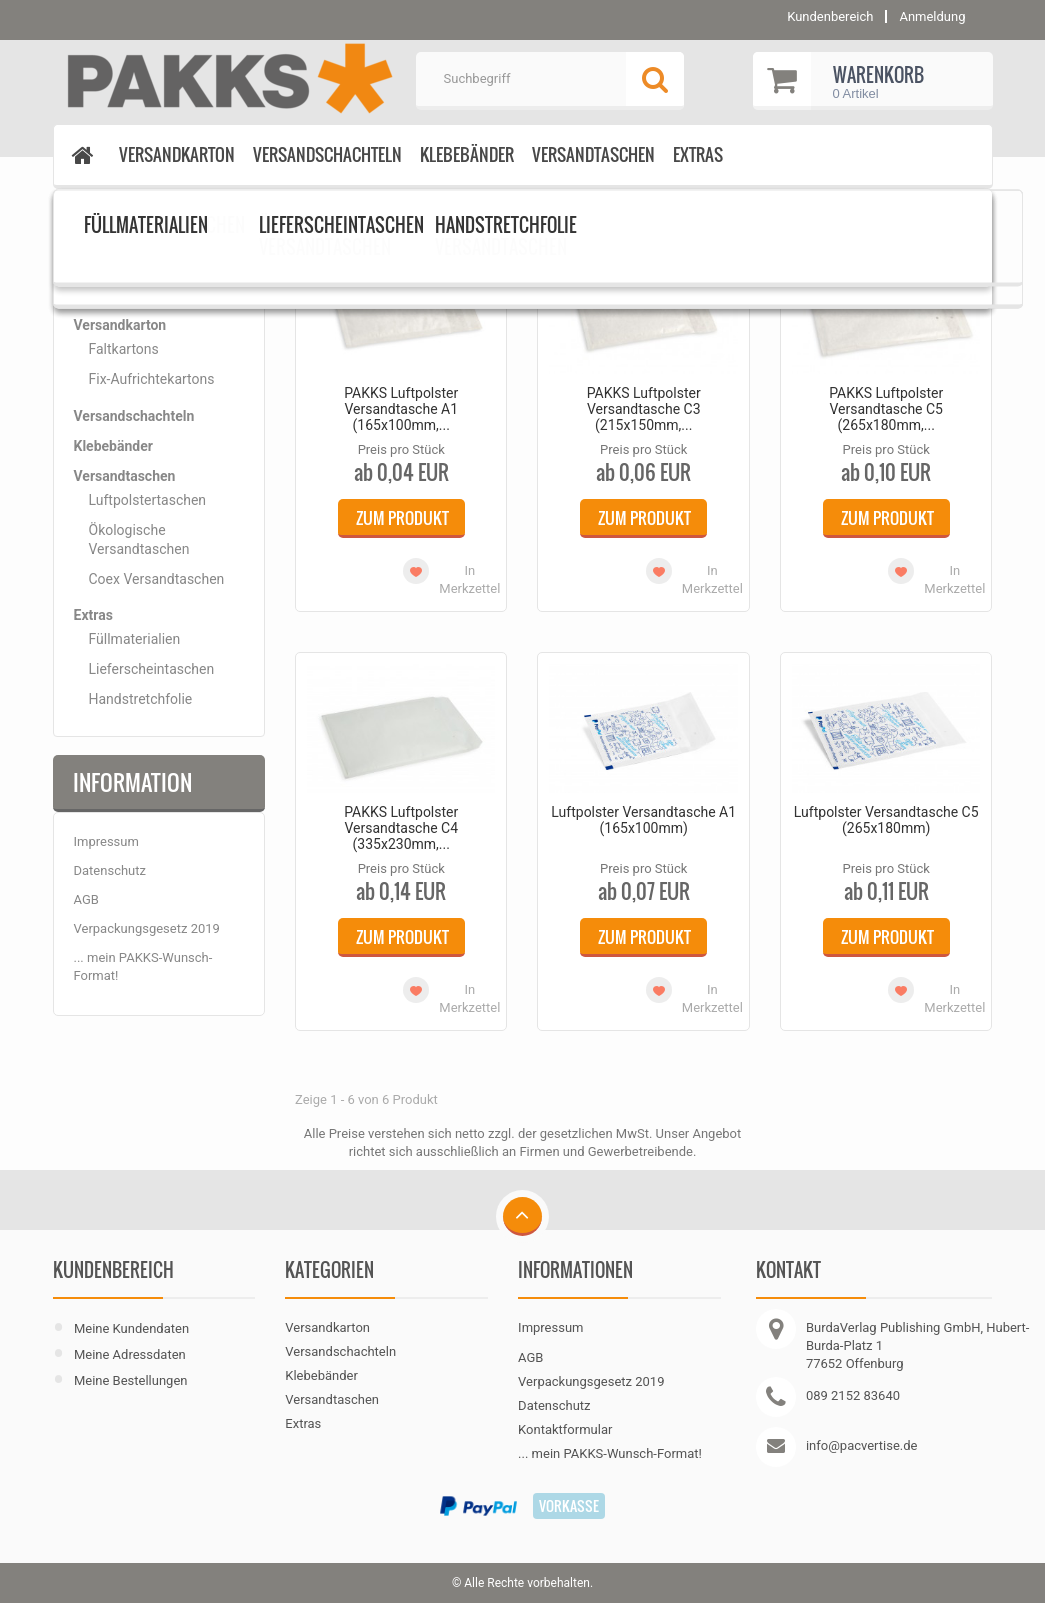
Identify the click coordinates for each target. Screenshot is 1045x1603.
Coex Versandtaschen (157, 579)
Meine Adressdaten (130, 1354)
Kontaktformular (565, 1429)
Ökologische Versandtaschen (139, 539)
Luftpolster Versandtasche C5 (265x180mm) (886, 820)
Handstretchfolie (141, 699)
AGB (86, 899)
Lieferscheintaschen (152, 669)
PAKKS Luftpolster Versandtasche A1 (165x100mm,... (401, 409)
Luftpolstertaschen (175, 212)
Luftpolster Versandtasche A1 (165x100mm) (643, 820)
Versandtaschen (593, 154)
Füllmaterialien (135, 639)
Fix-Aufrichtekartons (152, 379)
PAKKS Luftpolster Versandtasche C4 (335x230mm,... (401, 828)
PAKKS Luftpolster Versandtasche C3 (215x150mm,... (644, 409)
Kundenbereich (113, 1270)
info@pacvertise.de (862, 1445)
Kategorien (125, 263)
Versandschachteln (327, 154)
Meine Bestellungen (131, 1380)
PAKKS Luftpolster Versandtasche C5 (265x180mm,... (886, 409)
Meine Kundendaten (131, 1328)
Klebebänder (467, 154)
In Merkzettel (469, 579)
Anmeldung (932, 16)
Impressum (106, 841)
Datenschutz (110, 870)
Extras (698, 154)
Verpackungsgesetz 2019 (147, 928)
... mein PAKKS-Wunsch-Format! (610, 1453)
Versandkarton (177, 154)
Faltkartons (124, 349)
